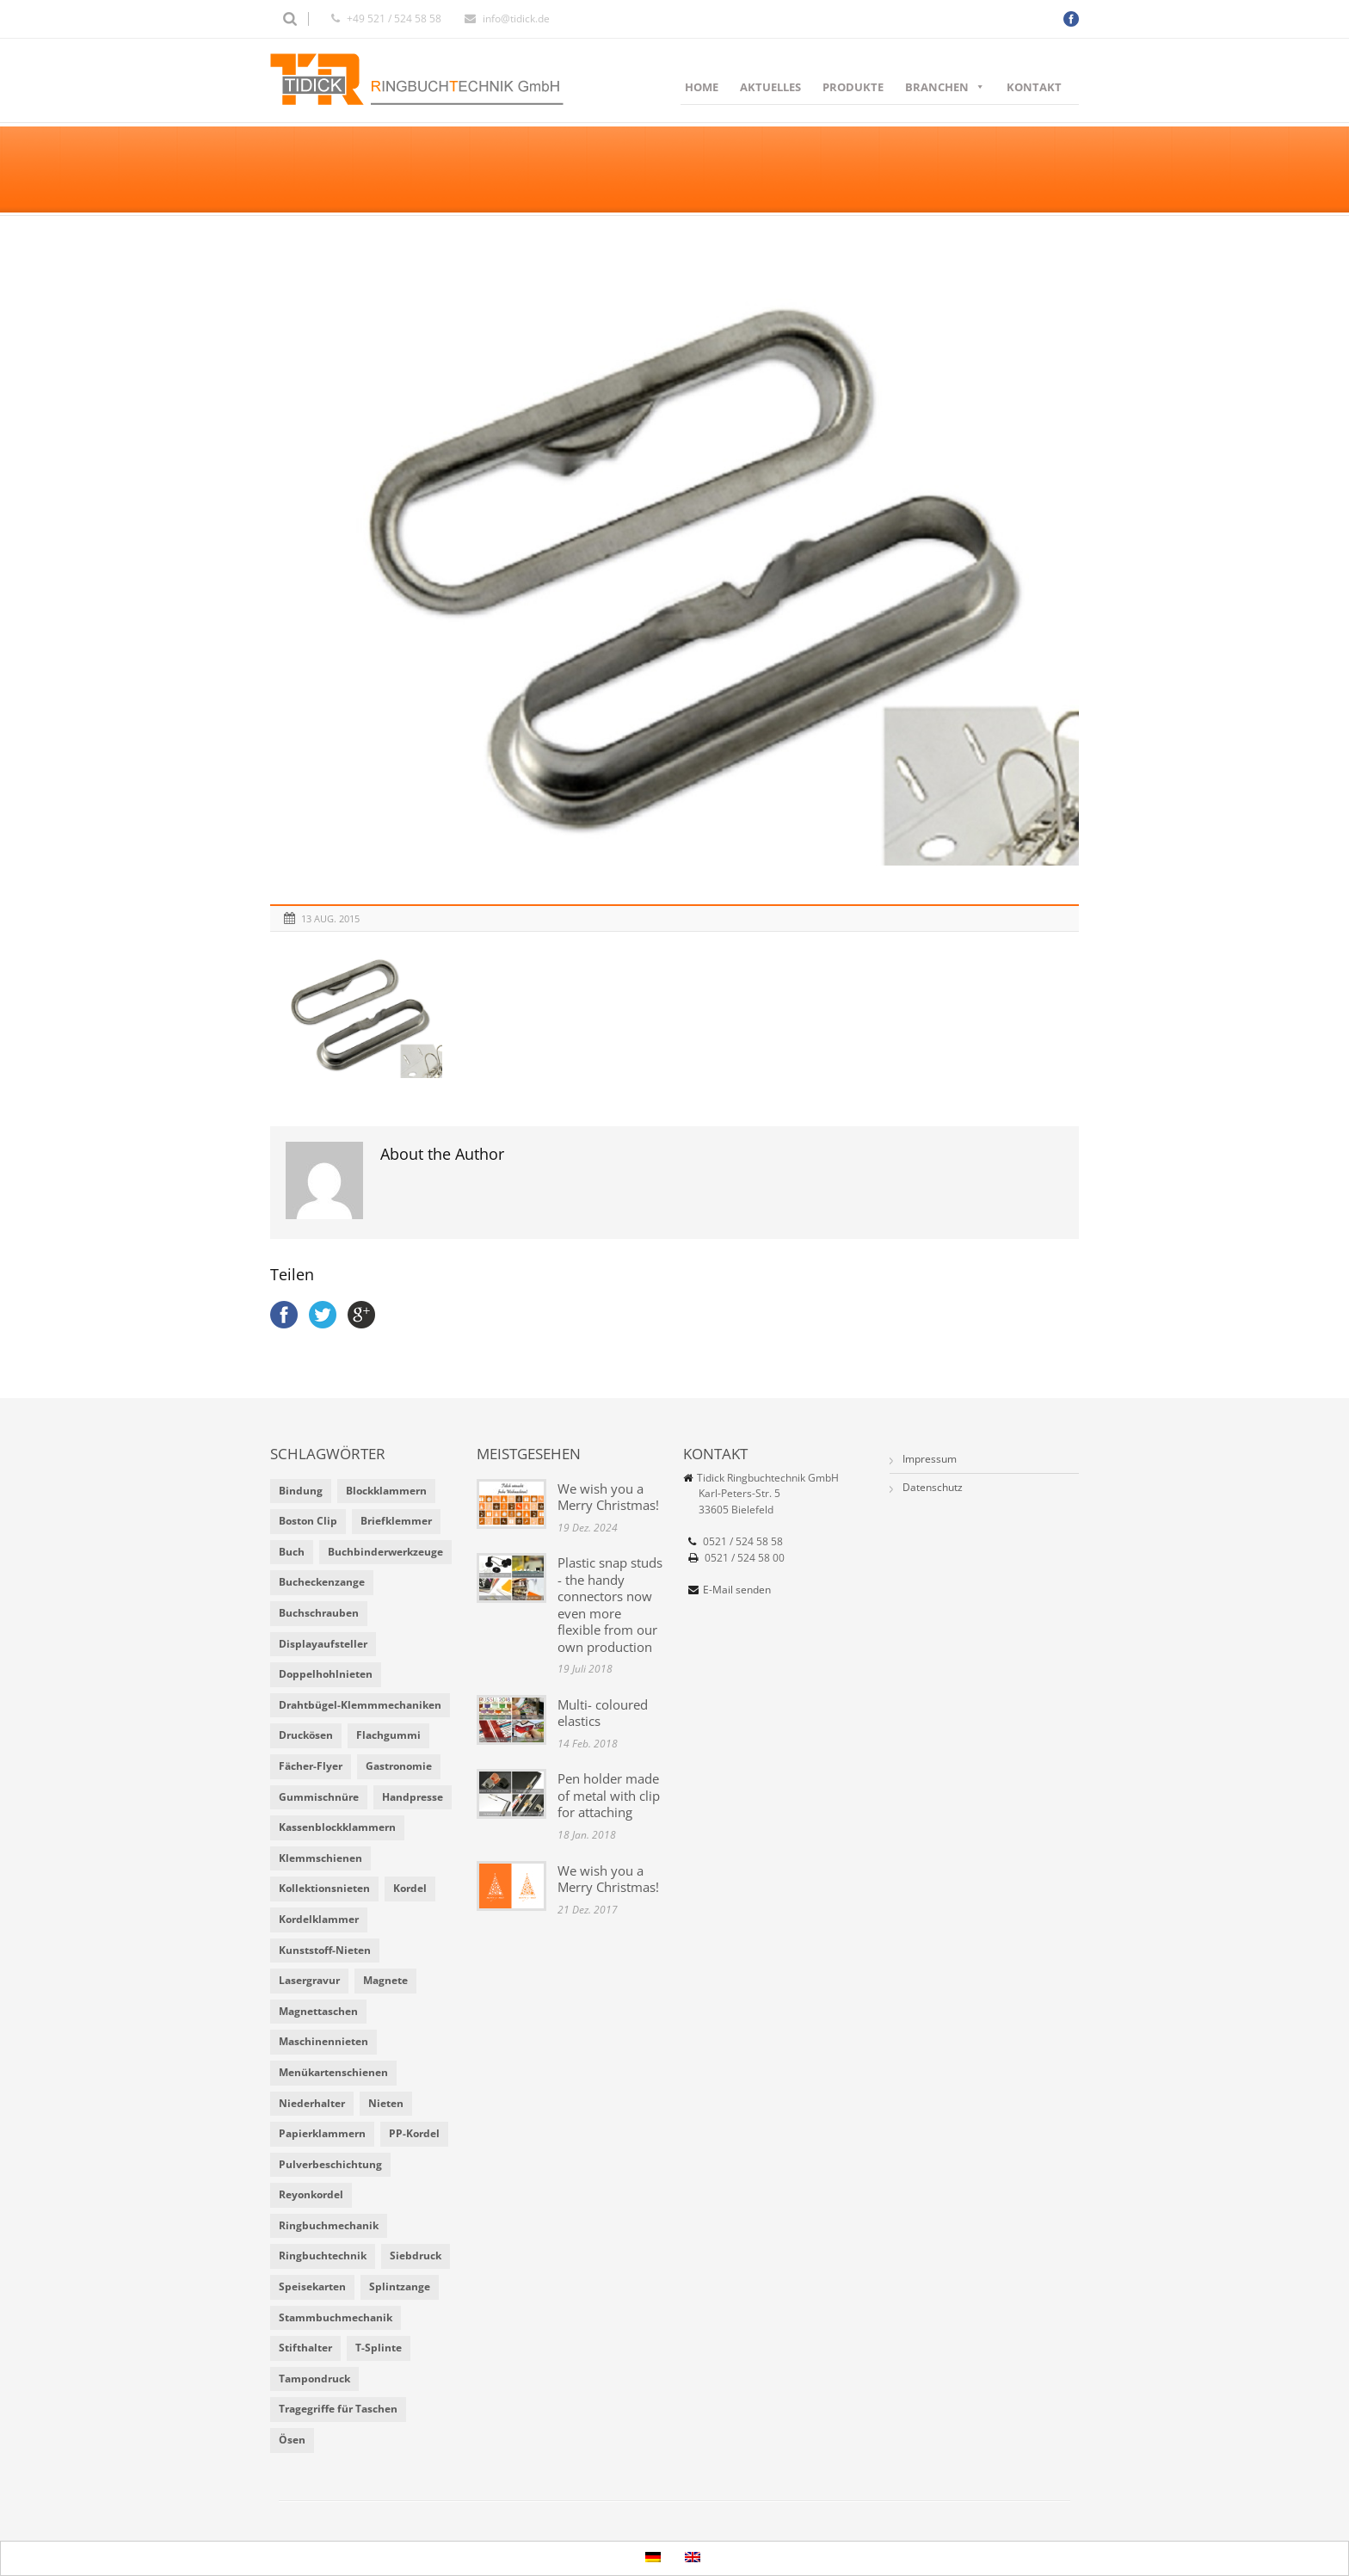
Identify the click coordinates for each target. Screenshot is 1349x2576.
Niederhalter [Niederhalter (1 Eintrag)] (312, 2103)
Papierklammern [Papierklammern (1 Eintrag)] (322, 2133)
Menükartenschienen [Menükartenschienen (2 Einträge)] (333, 2072)
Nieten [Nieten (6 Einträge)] (385, 2103)
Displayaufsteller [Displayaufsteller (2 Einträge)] (323, 1643)
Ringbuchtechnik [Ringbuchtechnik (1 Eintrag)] (323, 2255)
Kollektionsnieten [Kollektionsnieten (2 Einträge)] (324, 1888)
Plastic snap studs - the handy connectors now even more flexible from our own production (609, 1604)
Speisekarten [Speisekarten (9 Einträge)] (312, 2286)
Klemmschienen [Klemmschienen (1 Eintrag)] (320, 1858)
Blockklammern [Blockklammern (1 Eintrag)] (386, 1490)
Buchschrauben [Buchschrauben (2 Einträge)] (319, 1612)
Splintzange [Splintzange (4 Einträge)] (399, 2286)
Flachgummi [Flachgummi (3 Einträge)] (388, 1735)
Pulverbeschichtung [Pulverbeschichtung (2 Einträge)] (330, 2164)
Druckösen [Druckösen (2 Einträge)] (306, 1735)
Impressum (929, 1458)
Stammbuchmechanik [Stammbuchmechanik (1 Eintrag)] (335, 2317)
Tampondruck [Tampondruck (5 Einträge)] (314, 2378)
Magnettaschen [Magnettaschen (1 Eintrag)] (318, 2011)
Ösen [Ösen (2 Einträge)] (292, 2439)
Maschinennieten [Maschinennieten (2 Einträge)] (323, 2041)
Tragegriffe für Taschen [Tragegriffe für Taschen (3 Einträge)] (338, 2408)
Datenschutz (932, 1487)
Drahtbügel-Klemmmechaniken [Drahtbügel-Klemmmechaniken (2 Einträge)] (360, 1705)
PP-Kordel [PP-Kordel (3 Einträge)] (414, 2133)
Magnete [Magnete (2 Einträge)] (385, 1980)
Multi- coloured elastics (602, 1713)
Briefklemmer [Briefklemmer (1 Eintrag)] (396, 1520)
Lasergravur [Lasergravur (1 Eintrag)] (309, 1980)
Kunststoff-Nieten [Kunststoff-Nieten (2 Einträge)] (325, 1950)
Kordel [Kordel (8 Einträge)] (410, 1888)
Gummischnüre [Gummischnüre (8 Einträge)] (319, 1797)
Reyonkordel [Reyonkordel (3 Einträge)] (311, 2194)
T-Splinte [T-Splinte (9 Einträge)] (378, 2347)
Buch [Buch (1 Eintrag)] (292, 1551)
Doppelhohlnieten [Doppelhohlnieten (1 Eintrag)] (326, 1674)
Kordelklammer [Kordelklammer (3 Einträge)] (319, 1919)
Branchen (945, 87)
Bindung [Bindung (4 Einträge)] (301, 1490)
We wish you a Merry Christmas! (608, 1497)
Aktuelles (770, 87)
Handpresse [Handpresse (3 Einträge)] (412, 1797)
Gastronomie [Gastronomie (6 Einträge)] (399, 1766)
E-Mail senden (737, 1589)
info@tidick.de (516, 18)
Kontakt (1034, 87)
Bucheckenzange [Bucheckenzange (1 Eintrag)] (322, 1582)
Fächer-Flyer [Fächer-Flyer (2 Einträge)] (310, 1766)
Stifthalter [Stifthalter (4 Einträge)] (305, 2347)
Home (701, 87)
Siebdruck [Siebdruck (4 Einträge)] (415, 2255)
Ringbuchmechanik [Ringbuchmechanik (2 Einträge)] (329, 2225)
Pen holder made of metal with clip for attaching (608, 1795)
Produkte (853, 87)
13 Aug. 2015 (330, 918)
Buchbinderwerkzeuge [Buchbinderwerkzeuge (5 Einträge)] (385, 1551)
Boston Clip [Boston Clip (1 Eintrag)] (308, 1520)
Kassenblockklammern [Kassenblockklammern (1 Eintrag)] (337, 1827)
